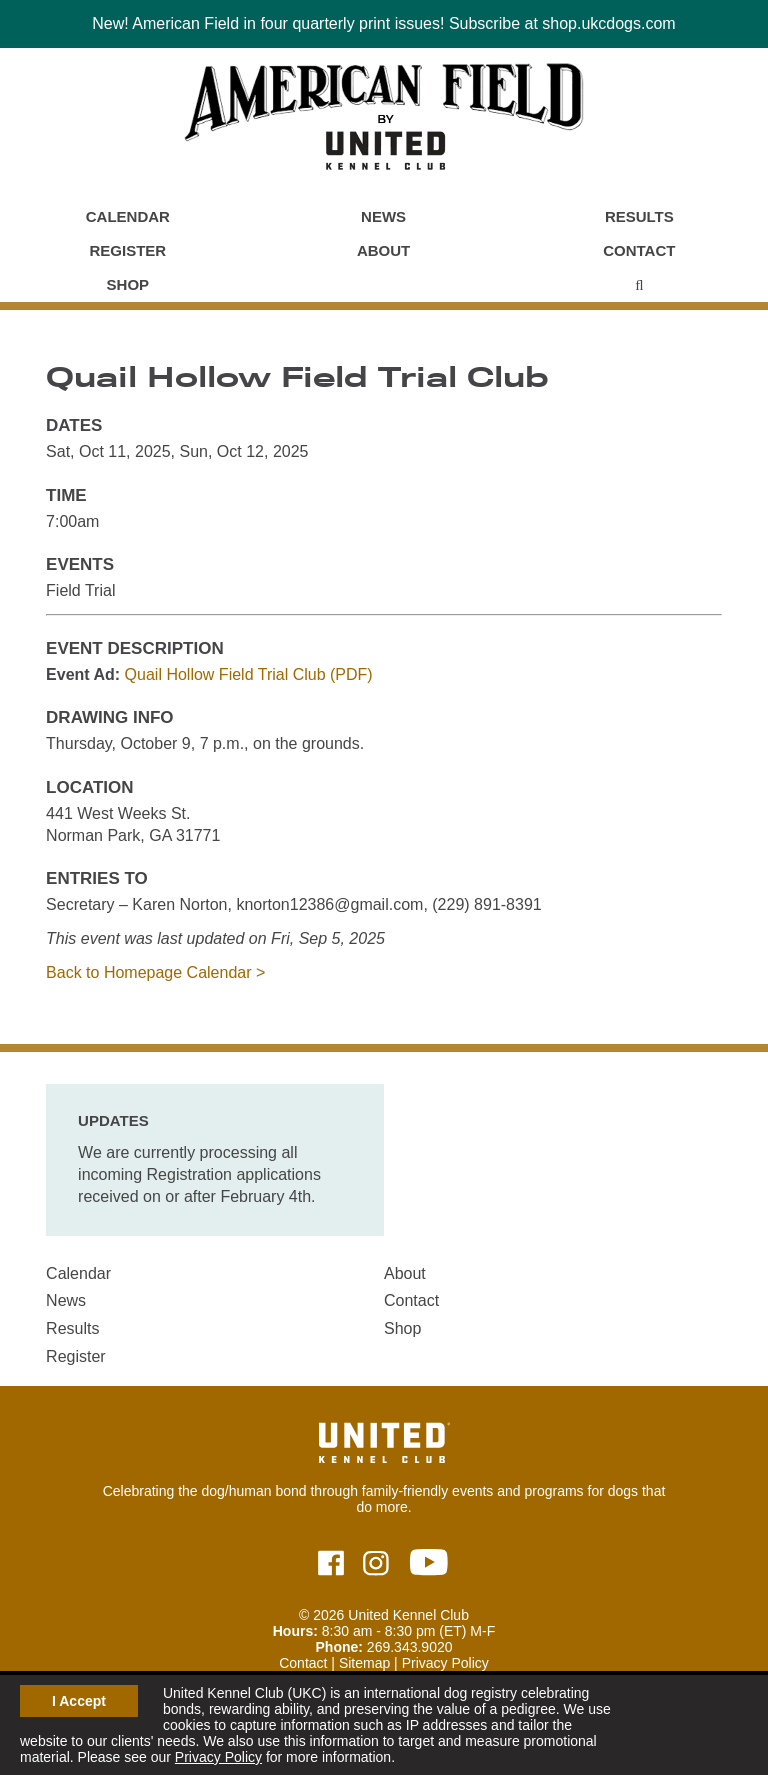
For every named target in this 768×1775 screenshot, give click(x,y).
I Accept (79, 1701)
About (383, 250)
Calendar (128, 216)
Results (639, 216)
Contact (639, 250)
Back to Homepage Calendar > (155, 972)
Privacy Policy (218, 1757)
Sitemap (364, 1663)
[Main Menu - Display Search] (639, 285)
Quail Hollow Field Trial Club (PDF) (249, 674)
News (383, 216)
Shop (128, 284)
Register (128, 250)
